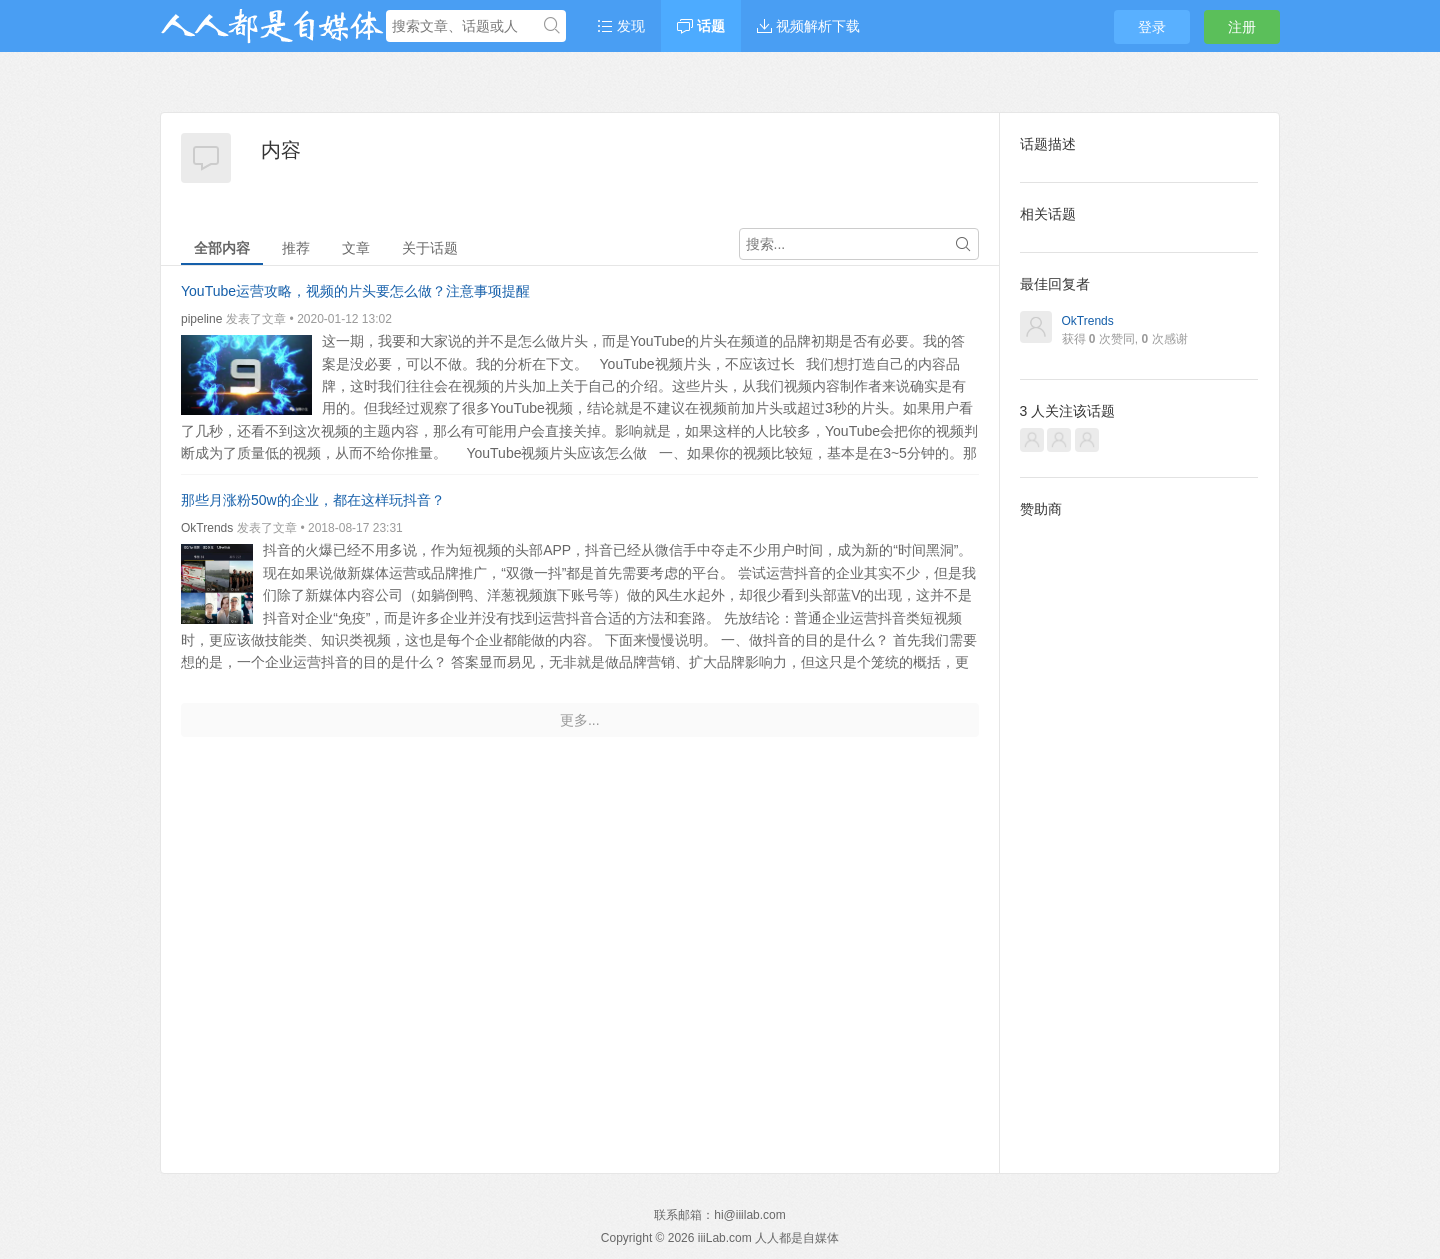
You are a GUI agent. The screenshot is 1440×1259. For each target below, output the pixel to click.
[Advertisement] (1139, 830)
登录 (1152, 27)
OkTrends (207, 528)
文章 (356, 248)
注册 (1242, 27)
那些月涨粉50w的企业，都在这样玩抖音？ (313, 500)
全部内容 (222, 248)
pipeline (201, 319)
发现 (621, 26)
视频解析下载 (808, 26)
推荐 (296, 248)
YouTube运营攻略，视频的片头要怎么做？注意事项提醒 (355, 291)
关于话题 (430, 248)
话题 (701, 26)
